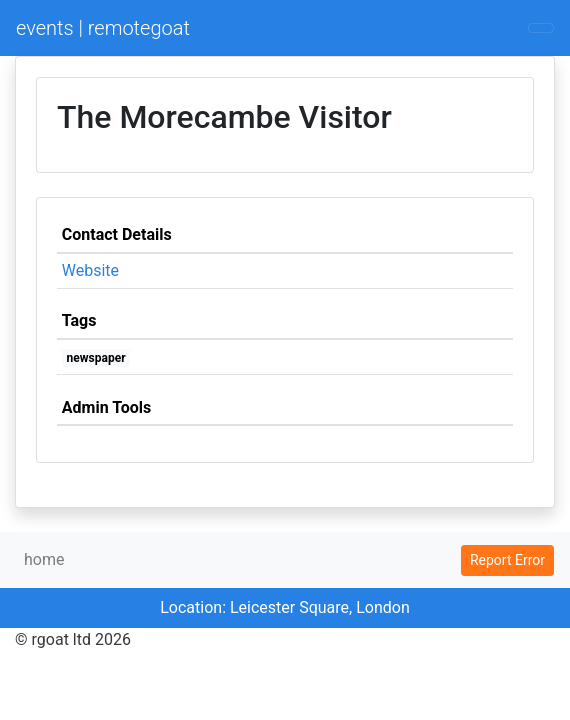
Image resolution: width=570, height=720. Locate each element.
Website (90, 270)
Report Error (507, 560)
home (44, 559)
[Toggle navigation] (541, 28)
